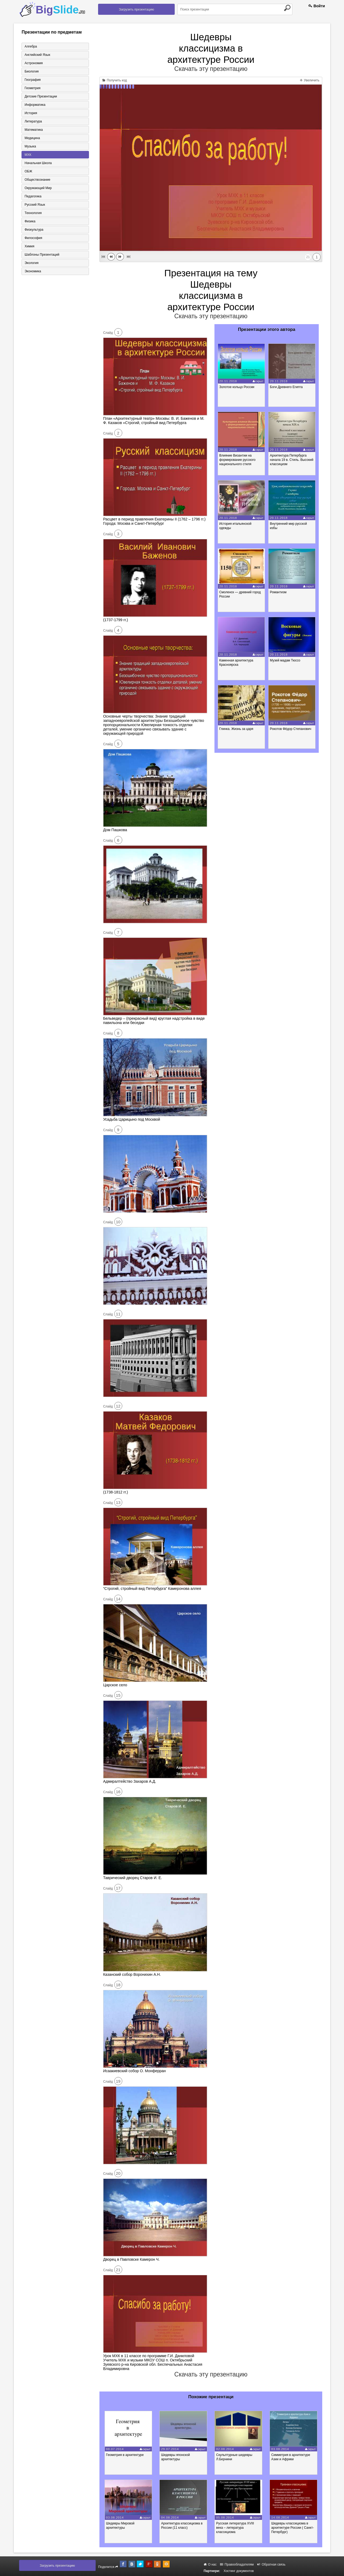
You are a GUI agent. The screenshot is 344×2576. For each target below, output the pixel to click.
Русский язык (34, 205)
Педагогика (32, 196)
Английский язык (37, 55)
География (32, 80)
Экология (31, 263)
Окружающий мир (38, 188)
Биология (31, 71)
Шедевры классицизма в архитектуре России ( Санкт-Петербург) (292, 2527)
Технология (33, 213)
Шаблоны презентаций (41, 254)
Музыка (30, 146)
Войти (317, 6)
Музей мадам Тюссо (285, 660)
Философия (33, 238)
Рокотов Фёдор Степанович (290, 729)
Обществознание (37, 180)
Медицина (32, 138)
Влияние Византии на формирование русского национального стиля (237, 460)
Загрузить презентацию (136, 9)
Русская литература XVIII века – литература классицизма (235, 2527)
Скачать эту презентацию (211, 68)
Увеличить (309, 80)
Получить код (114, 80)
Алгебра (30, 46)
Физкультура (33, 229)
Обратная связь (271, 2564)
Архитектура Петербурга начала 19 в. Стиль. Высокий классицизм (291, 460)
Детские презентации (40, 96)
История (30, 113)
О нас (210, 2564)
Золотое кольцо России (237, 387)
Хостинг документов (239, 2571)
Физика (29, 221)
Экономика (32, 271)
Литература (33, 121)
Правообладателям (237, 2564)
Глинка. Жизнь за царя (236, 729)
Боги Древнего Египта (286, 387)
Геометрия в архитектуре (125, 2455)
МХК (27, 155)
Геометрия (32, 88)
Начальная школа (38, 163)
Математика (33, 130)
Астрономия (33, 63)
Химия (29, 246)
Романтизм (278, 592)
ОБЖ (28, 171)
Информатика (34, 105)
